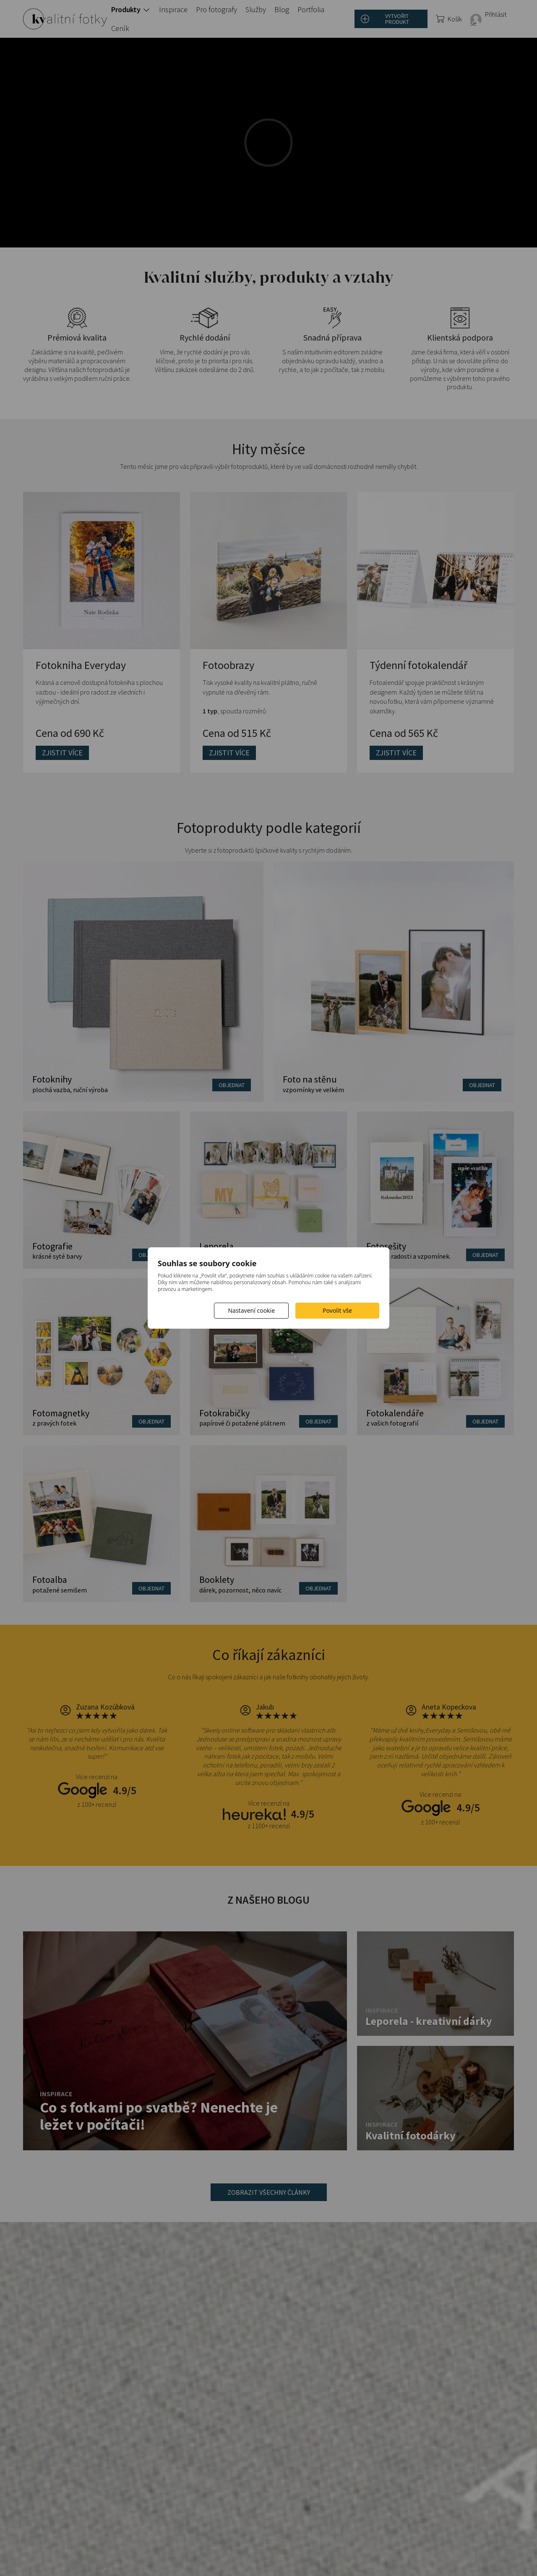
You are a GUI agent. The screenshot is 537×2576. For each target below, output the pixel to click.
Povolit (337, 1310)
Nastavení (251, 1310)
